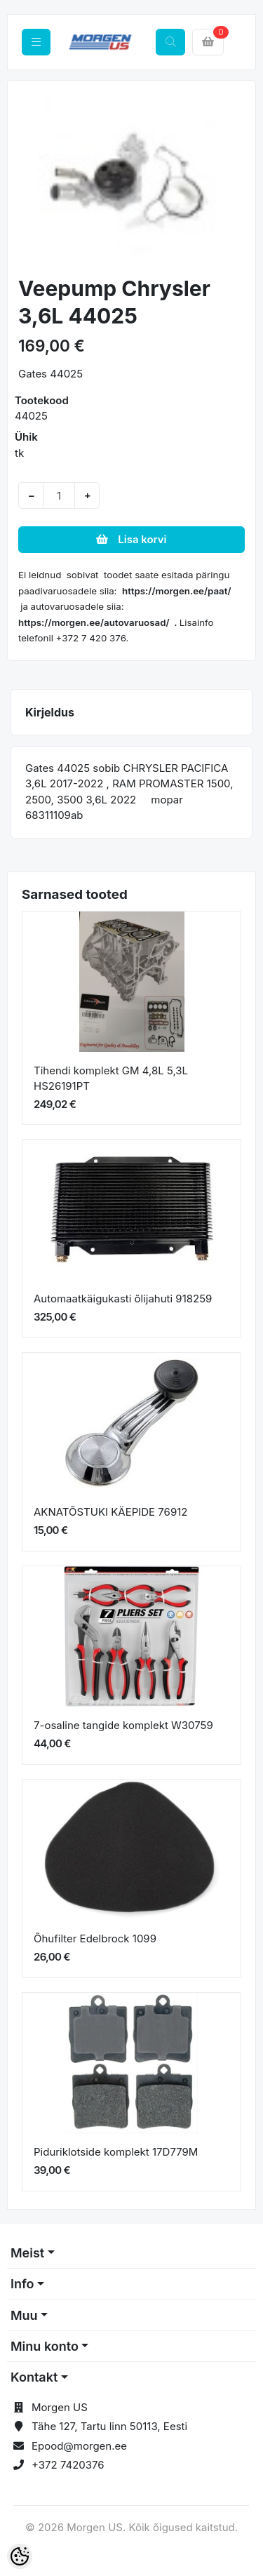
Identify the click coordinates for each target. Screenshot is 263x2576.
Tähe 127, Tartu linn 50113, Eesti (109, 2426)
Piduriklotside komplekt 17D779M (116, 2151)
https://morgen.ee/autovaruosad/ (94, 622)
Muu (24, 2315)
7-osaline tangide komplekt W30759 (123, 1725)
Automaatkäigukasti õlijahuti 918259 (123, 1298)
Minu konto (45, 2346)
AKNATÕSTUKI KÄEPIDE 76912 (110, 1512)
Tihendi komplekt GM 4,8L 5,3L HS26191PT (111, 1078)
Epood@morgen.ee (79, 2445)
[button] (29, 180)
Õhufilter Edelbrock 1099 (95, 1938)
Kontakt (34, 2377)
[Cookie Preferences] (19, 2556)
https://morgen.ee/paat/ (176, 590)
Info (22, 2283)
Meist (27, 2252)
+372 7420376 (68, 2464)
